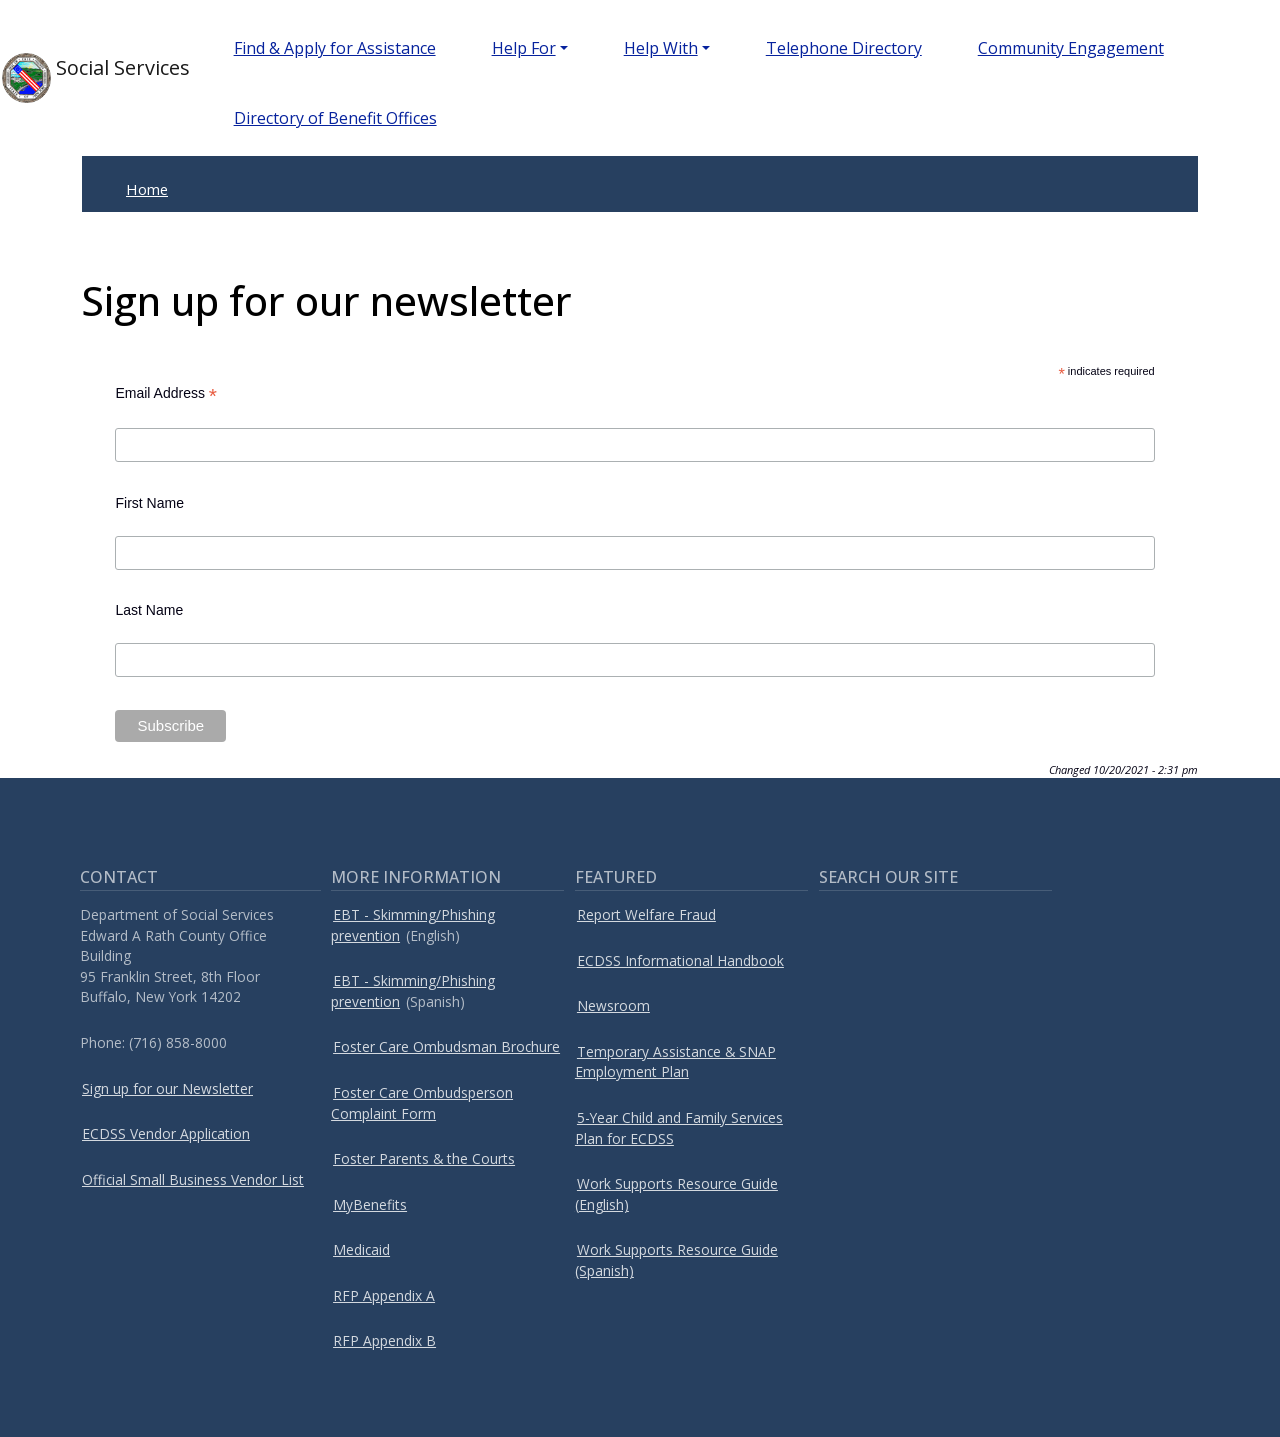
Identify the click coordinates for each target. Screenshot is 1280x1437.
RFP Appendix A (384, 1295)
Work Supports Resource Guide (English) (676, 1194)
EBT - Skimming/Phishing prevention (413, 925)
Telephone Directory (844, 48)
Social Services (86, 78)
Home (147, 189)
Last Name (149, 610)
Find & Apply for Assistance (335, 48)
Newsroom (613, 1005)
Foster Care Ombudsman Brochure (446, 1046)
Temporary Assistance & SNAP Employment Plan (675, 1062)
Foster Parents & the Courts (424, 1158)
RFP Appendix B (384, 1340)
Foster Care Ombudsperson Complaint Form (422, 1103)
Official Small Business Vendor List (193, 1179)
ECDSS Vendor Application (166, 1133)
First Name (149, 503)
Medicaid (361, 1249)
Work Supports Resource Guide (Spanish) (676, 1260)
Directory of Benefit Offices (335, 118)
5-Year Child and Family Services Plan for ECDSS (679, 1128)
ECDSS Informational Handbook (680, 960)
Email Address (166, 393)
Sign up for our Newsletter (167, 1088)
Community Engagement (1071, 48)
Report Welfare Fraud (646, 914)
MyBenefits (370, 1204)
